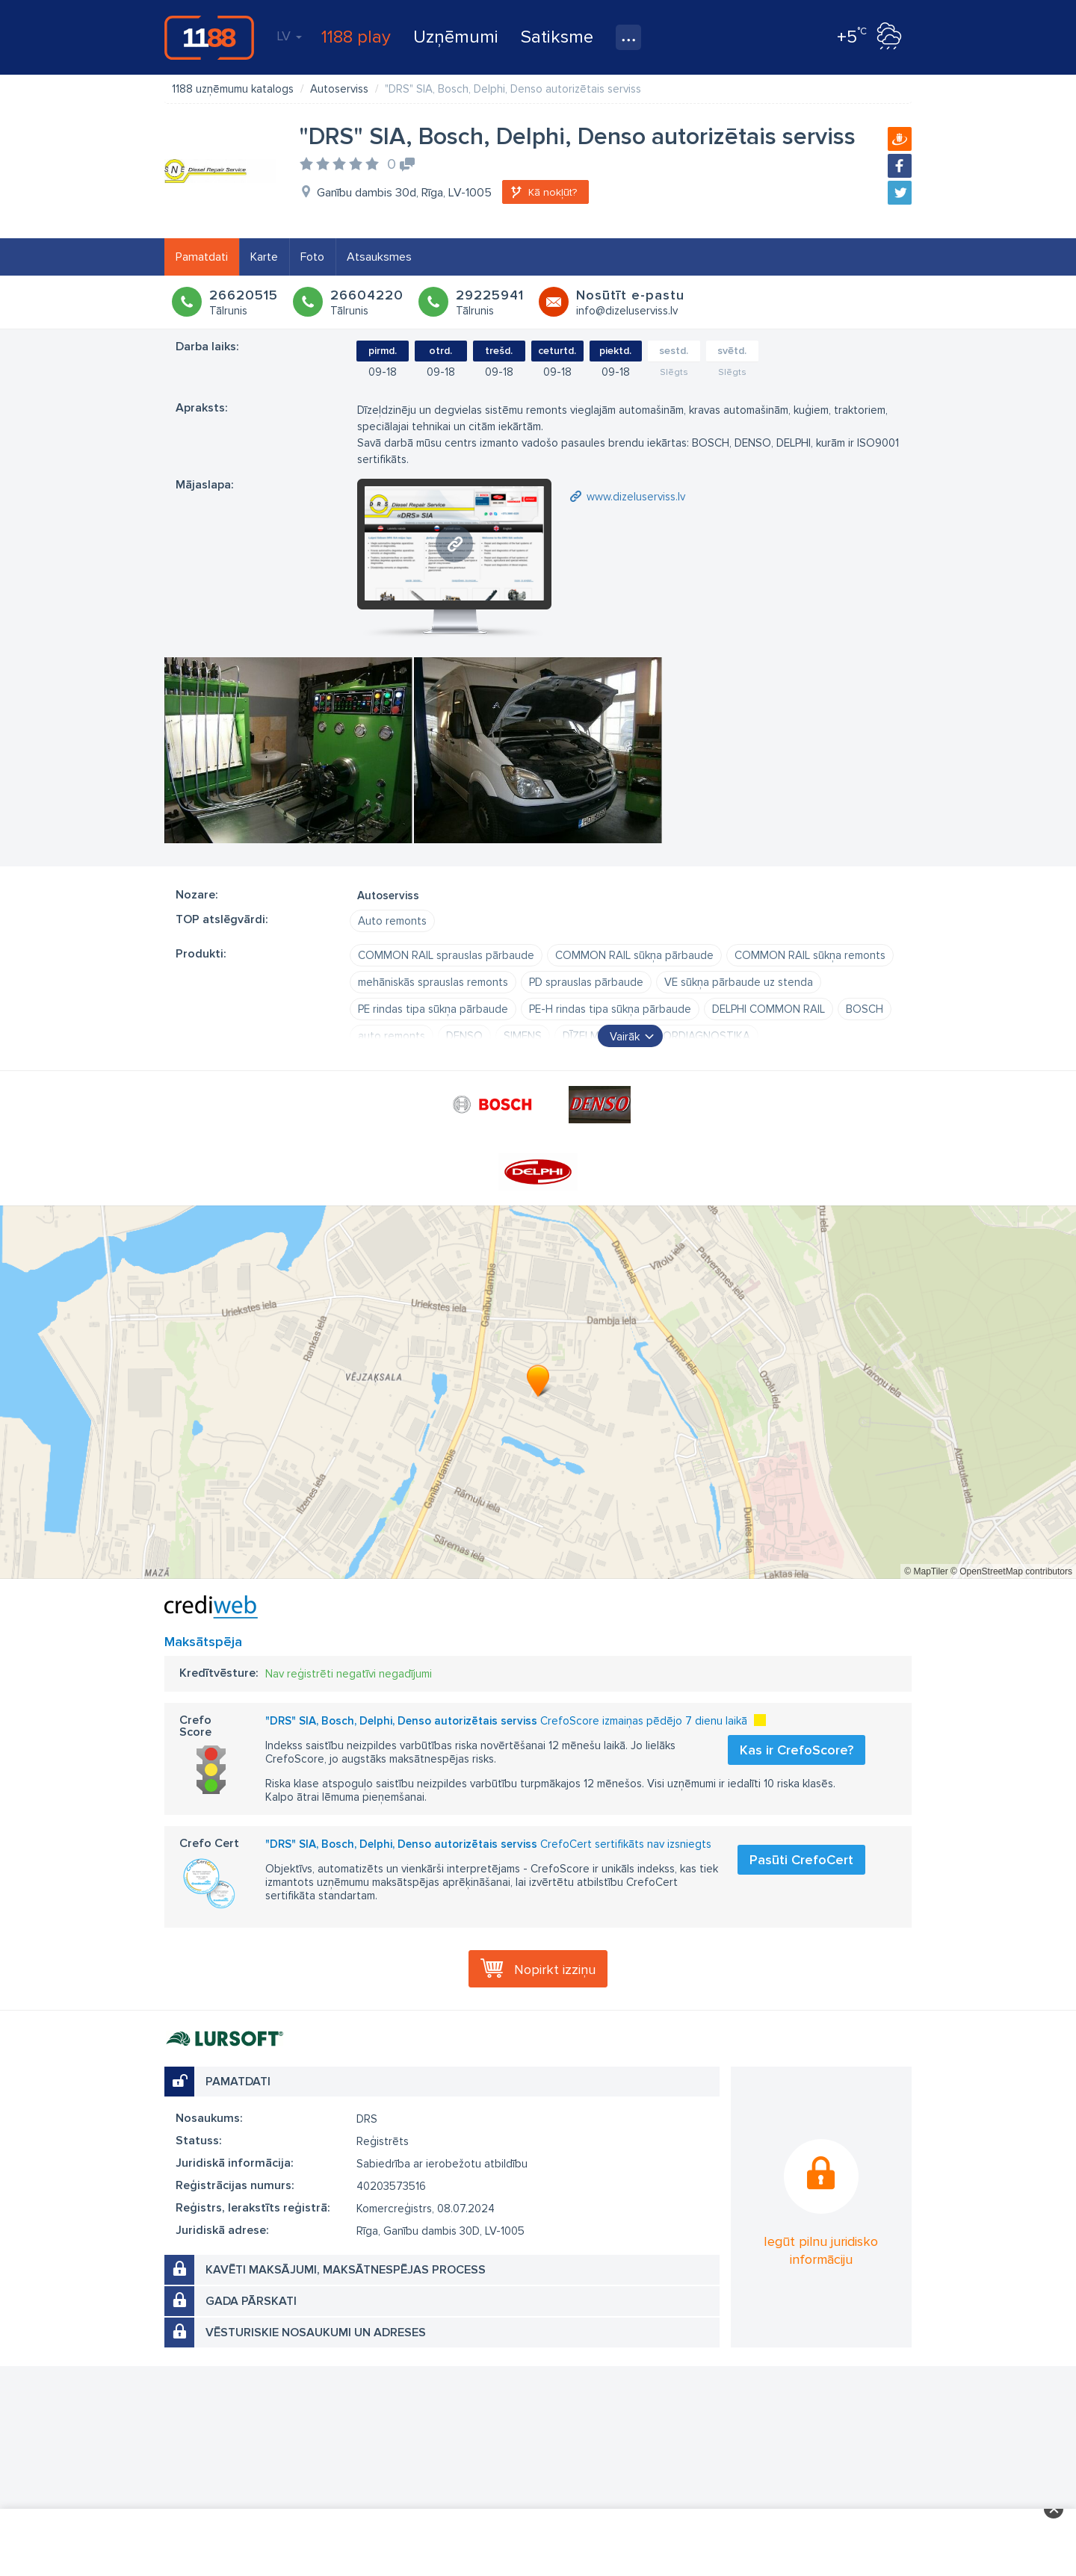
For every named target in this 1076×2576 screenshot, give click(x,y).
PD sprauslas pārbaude (586, 982)
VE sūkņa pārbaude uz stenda (738, 982)
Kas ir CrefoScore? (796, 1750)
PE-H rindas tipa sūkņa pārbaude (610, 1009)
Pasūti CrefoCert (801, 1860)
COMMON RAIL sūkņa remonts (810, 955)
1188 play (356, 37)
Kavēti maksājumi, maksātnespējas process (345, 2269)
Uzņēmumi (455, 37)
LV (289, 36)
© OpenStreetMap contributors (1011, 1571)
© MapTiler (925, 1571)
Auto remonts (392, 921)
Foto (312, 256)
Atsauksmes (379, 256)
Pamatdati (202, 256)
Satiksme (557, 37)
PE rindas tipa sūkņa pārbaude (433, 1009)
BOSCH (864, 1009)
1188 (209, 37)
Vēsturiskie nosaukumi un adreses (315, 2332)
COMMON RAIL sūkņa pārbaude (634, 955)
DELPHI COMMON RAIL (768, 1009)
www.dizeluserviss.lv (636, 496)
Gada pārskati (251, 2301)
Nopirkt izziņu (555, 1969)
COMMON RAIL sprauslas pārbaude (446, 955)
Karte (264, 256)
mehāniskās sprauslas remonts (433, 982)
